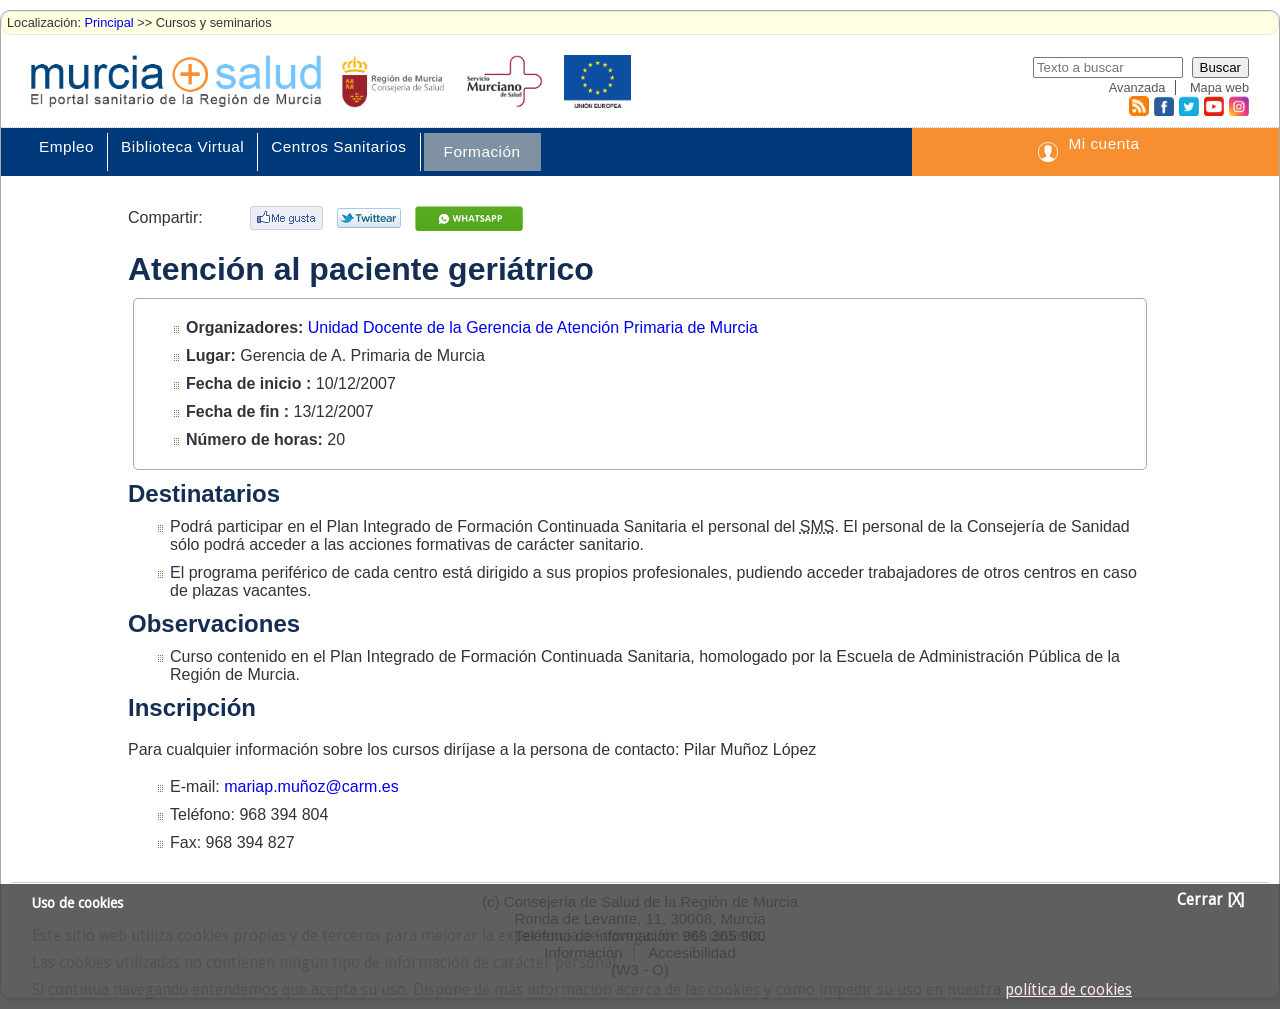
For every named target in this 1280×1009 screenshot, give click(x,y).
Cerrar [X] (1210, 900)
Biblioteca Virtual (182, 146)
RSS (1138, 106)
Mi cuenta (1103, 143)
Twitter (1188, 106)
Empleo (66, 146)
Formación (482, 151)
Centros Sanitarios (338, 146)
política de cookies (1068, 990)
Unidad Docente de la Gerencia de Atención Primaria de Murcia (533, 327)
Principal (109, 22)
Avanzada (1137, 87)
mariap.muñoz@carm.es (311, 786)
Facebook (1161, 106)
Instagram (1238, 106)
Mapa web (1219, 87)
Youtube (1213, 106)
